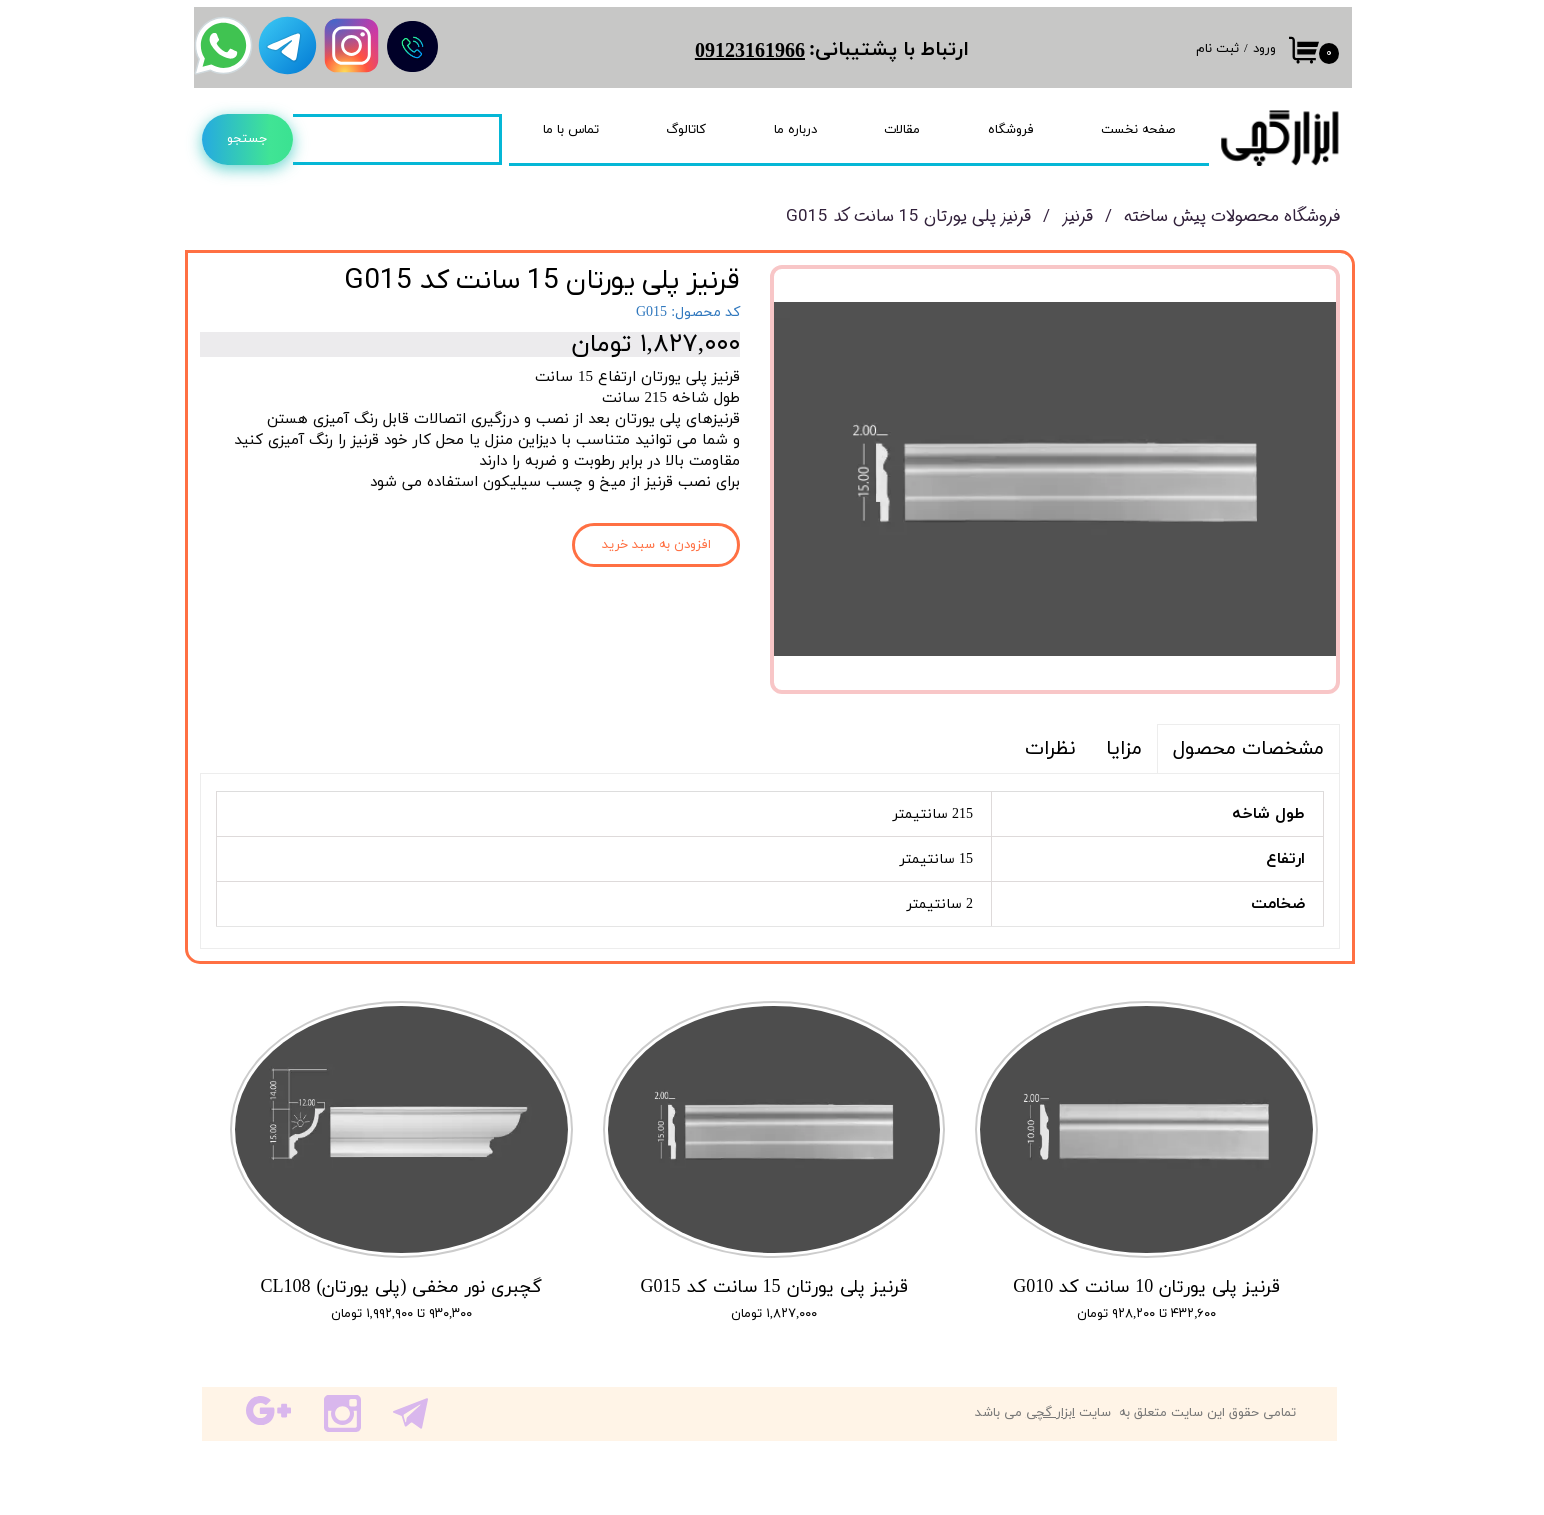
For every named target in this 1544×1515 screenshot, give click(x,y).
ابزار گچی (1050, 1413)
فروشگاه (1011, 130)
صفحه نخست (1138, 130)
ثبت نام (1217, 49)
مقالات (902, 130)
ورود (1264, 49)
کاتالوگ (686, 130)
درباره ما (795, 130)
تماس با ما (571, 130)
